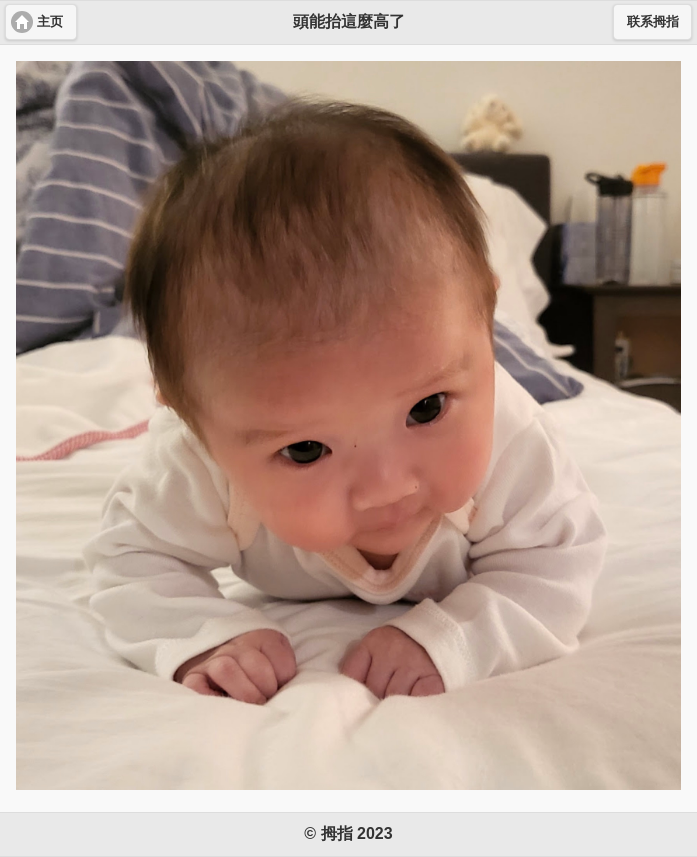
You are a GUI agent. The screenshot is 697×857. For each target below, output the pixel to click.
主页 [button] (50, 22)
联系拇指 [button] (653, 22)
